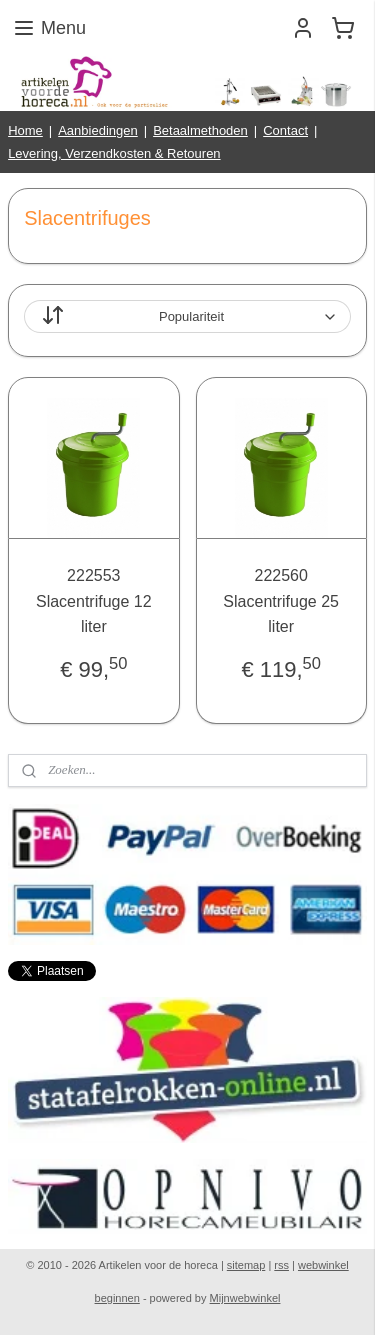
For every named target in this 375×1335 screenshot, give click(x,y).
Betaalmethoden (200, 130)
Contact (285, 130)
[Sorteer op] (187, 317)
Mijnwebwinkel (245, 1298)
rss (281, 1265)
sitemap (246, 1265)
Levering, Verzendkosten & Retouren (114, 153)
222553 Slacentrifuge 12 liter (94, 602)
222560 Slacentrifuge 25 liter (281, 602)
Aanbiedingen (98, 130)
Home (25, 130)
